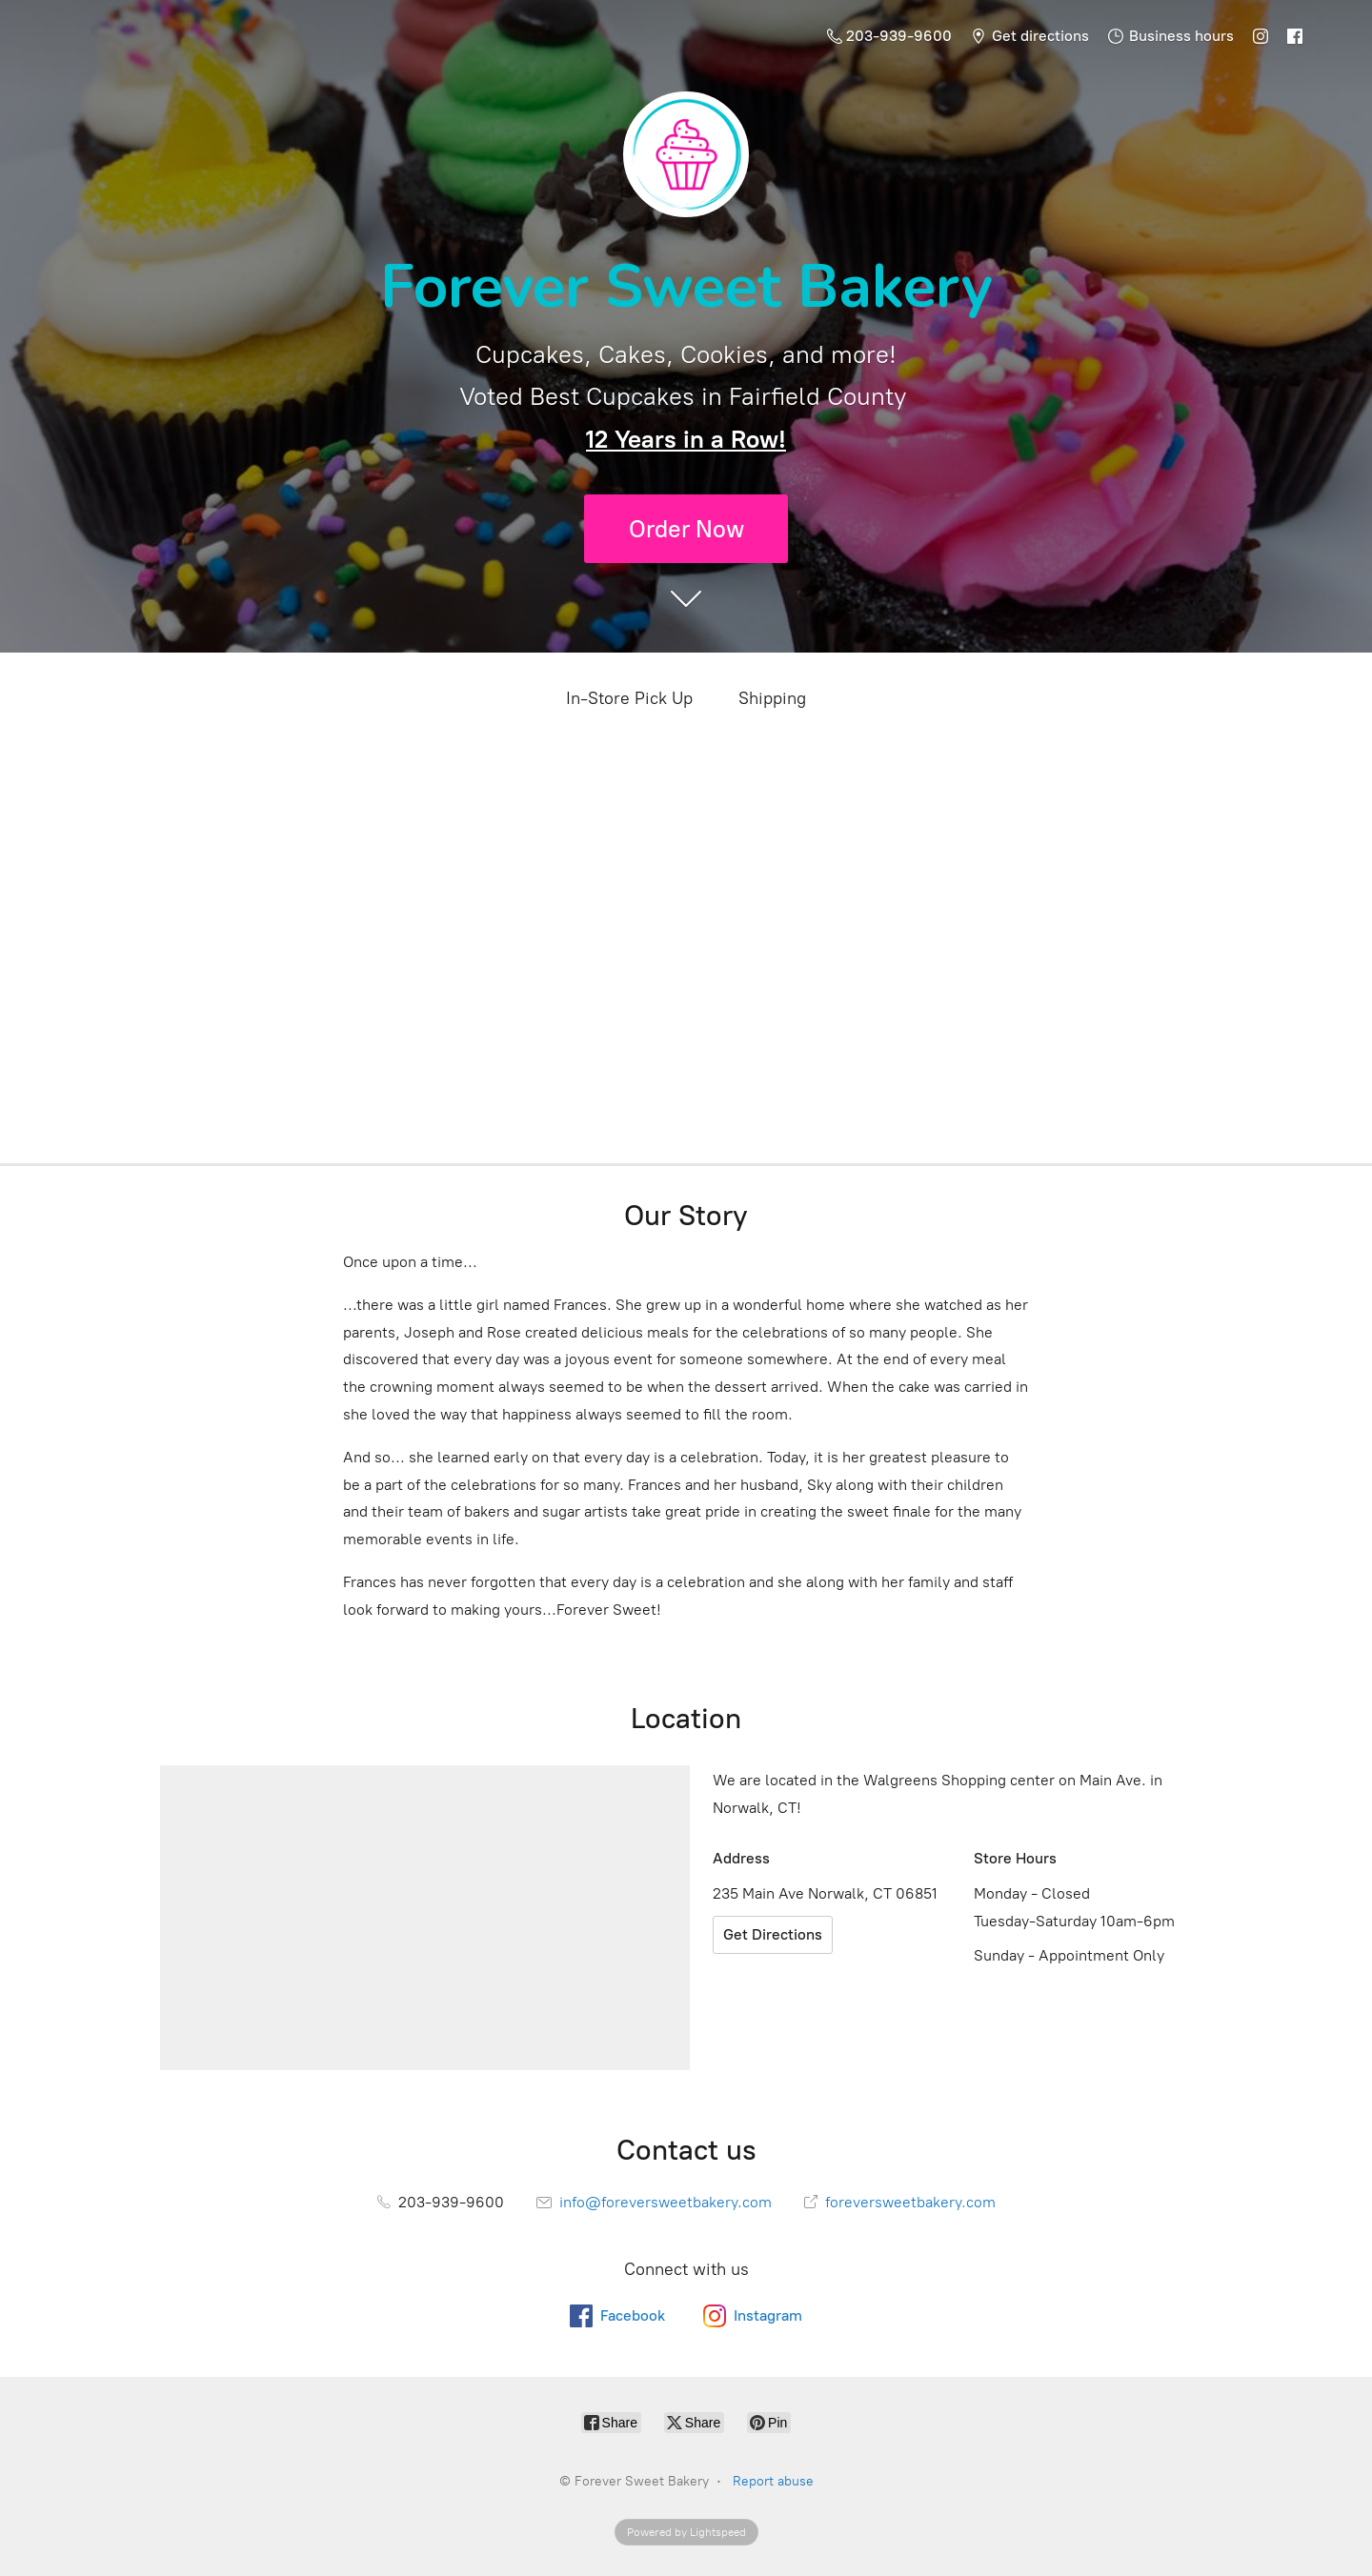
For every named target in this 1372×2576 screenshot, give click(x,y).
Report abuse (773, 2481)
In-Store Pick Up (629, 698)
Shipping (772, 698)
